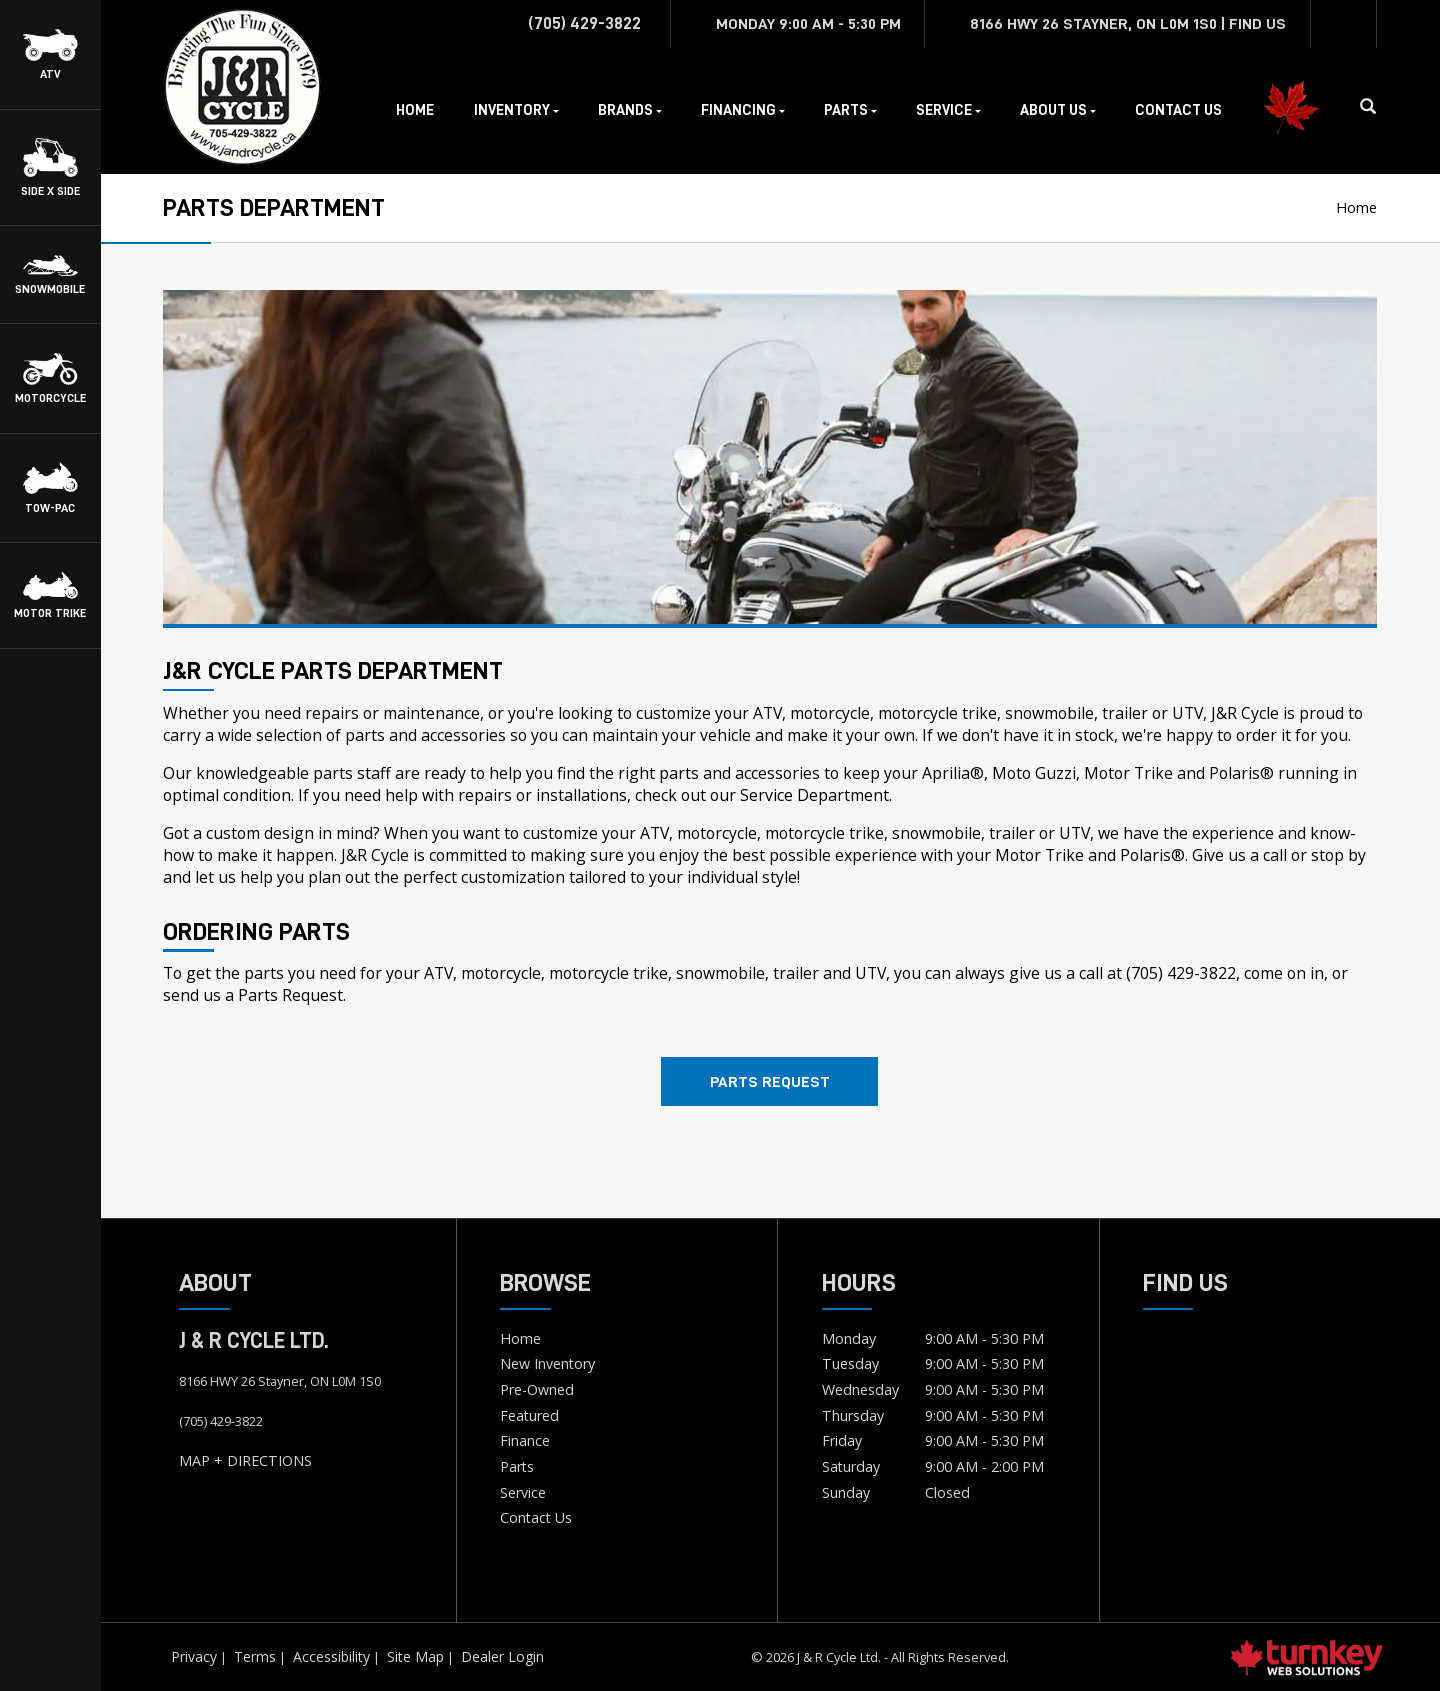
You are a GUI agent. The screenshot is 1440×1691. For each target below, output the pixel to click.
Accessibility (331, 1656)
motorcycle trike (937, 713)
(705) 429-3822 (1181, 973)
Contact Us (1178, 110)
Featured (529, 1415)
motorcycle (830, 713)
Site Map (415, 1656)
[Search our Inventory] (1376, 107)
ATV (767, 713)
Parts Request (770, 1082)
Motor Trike (1039, 855)
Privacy (194, 1656)
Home (415, 110)
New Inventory (547, 1363)
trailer (1125, 713)
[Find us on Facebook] (1344, 24)
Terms (255, 1656)
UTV (1187, 713)
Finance (525, 1440)
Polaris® (1152, 855)
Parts (517, 1466)
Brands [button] (630, 110)
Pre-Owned (537, 1389)
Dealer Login (502, 1656)
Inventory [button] (516, 110)
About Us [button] (1058, 110)
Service (523, 1492)
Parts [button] (850, 110)
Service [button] (948, 110)
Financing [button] (743, 110)
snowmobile (1049, 713)
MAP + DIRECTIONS (245, 1460)
